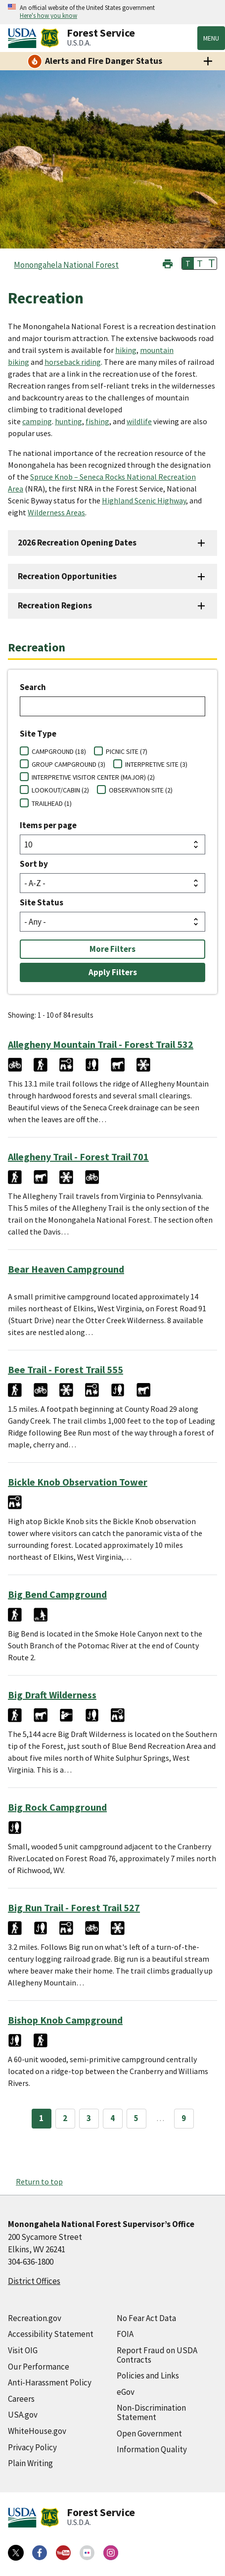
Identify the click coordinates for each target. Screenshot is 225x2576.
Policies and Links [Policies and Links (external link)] (148, 2375)
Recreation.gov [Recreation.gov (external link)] (34, 2318)
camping (37, 421)
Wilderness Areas (56, 512)
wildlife (139, 421)
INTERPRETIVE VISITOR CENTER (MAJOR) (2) (93, 777)
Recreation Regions (55, 605)
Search (33, 687)
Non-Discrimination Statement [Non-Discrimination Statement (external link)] (151, 2412)
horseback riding (73, 362)
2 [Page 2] (65, 2118)
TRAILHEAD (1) (52, 803)
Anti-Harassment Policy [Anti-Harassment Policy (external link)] (49, 2382)
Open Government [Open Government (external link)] (149, 2433)
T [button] (187, 263)
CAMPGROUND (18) (59, 751)
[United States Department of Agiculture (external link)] (24, 38)
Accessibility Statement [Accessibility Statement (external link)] (50, 2333)
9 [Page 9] (183, 2118)
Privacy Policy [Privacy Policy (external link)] (32, 2447)
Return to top (39, 2181)
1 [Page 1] (41, 2118)
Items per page (48, 825)
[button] (168, 262)
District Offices (34, 2281)
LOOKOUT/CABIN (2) (60, 790)
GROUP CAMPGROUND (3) (68, 764)
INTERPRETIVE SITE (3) (156, 764)
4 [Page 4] (112, 2118)
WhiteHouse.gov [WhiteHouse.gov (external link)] (37, 2431)
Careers (21, 2398)
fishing (97, 421)
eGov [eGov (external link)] (126, 2391)
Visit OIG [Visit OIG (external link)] (23, 2350)
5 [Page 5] (136, 2118)
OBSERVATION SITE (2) (141, 790)
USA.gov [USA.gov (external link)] (23, 2414)
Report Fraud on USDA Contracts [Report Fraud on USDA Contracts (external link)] (157, 2355)
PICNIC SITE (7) (126, 751)
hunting (68, 421)
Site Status (41, 902)
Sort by (34, 863)
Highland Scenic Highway (144, 500)
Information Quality (152, 2449)
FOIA (125, 2333)
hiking (125, 350)
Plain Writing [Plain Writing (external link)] (30, 2463)
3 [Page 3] (89, 2118)
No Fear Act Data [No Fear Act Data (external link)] (146, 2318)
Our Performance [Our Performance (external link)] (38, 2366)
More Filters (112, 948)
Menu (211, 38)
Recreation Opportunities (67, 576)
